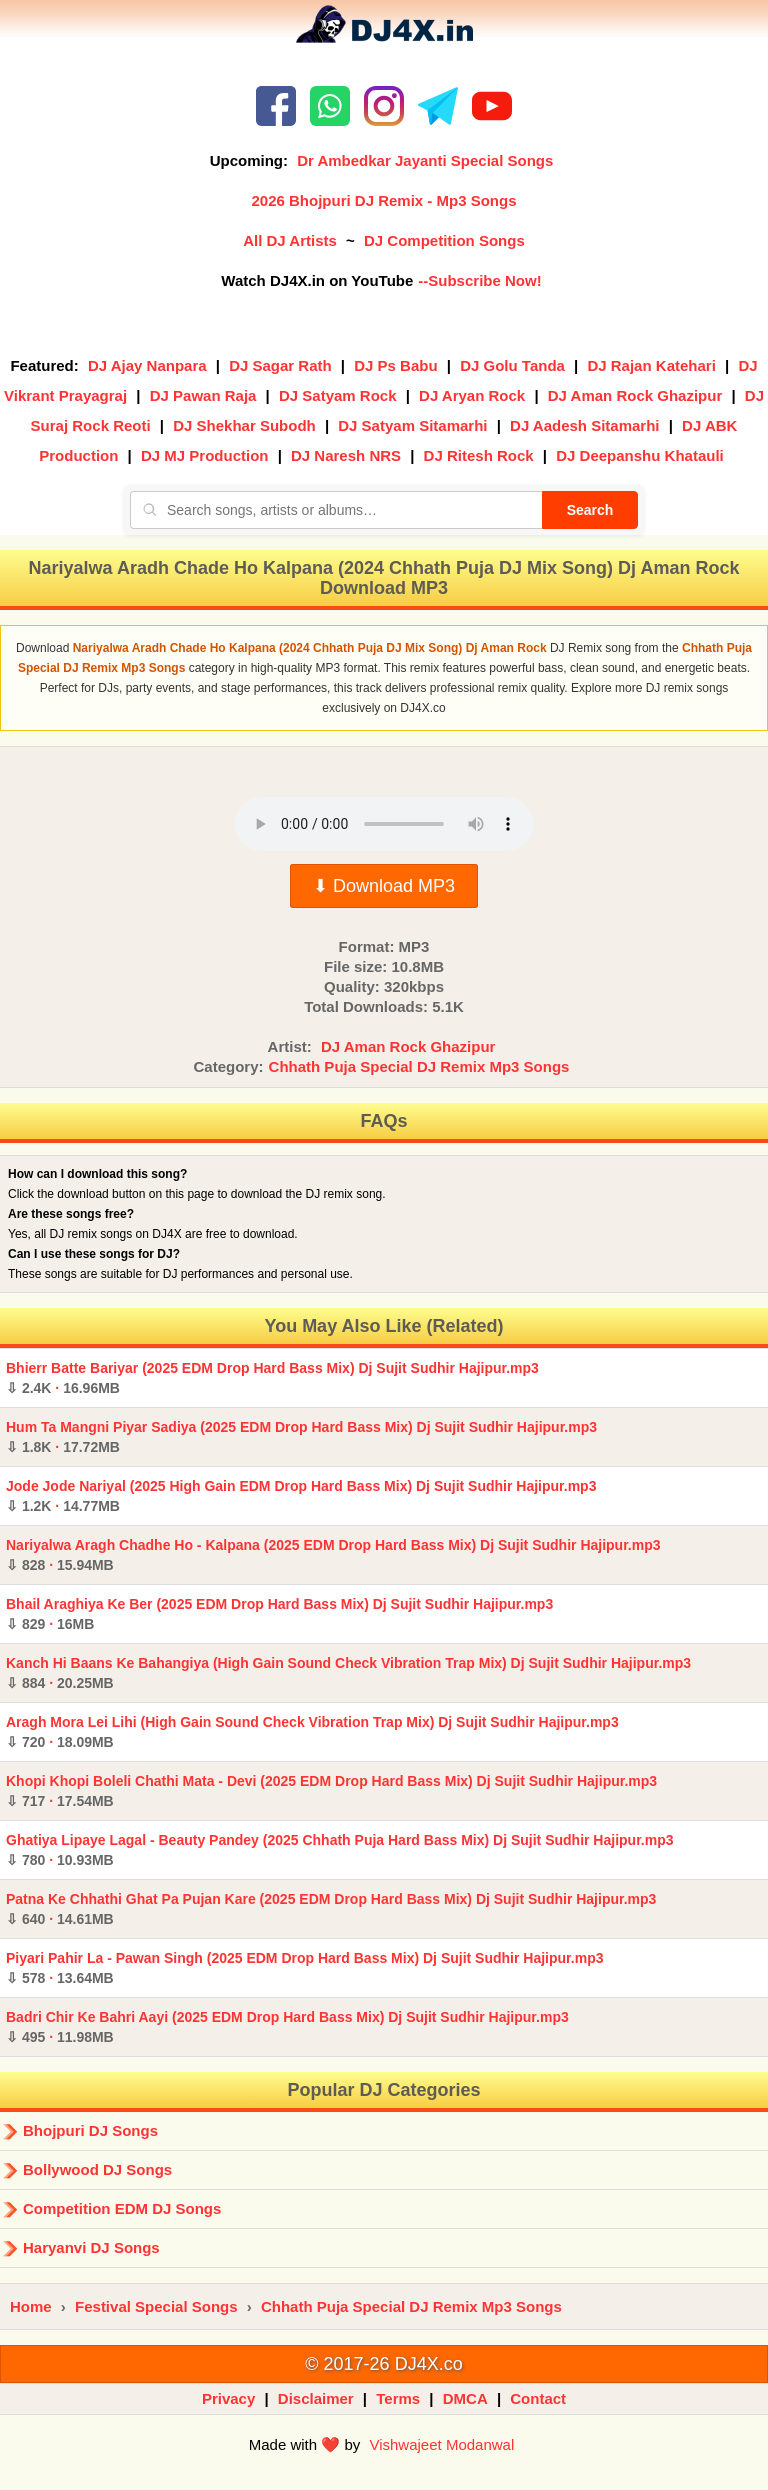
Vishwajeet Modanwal (441, 2444)
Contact (538, 2398)
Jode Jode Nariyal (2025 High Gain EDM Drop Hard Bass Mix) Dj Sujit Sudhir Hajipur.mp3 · (301, 1496)
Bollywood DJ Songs (97, 2169)
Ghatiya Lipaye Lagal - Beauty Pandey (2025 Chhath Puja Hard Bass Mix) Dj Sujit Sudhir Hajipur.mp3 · (340, 1850)
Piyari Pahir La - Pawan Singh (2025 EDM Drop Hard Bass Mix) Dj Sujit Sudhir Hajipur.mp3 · (304, 1968)
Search (590, 510)
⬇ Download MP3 (384, 886)
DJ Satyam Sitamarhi (412, 425)
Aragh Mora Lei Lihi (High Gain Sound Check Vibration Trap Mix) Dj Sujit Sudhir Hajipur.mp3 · (312, 1732)
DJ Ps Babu (395, 365)
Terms (398, 2398)
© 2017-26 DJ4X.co (383, 2364)
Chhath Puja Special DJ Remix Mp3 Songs (419, 1066)
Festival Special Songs (156, 2306)
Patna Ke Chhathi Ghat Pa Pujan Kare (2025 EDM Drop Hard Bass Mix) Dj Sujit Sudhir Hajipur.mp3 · (331, 1909)
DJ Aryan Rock (472, 395)
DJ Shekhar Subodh (244, 425)
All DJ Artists (290, 240)
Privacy (228, 2398)
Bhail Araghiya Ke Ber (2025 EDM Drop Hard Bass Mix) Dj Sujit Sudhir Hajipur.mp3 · (279, 1614)
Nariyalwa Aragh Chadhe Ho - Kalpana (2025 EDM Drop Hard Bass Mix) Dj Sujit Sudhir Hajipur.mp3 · (333, 1555)
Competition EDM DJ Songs (122, 2208)
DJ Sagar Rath (280, 365)
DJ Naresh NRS (346, 455)
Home (31, 2306)
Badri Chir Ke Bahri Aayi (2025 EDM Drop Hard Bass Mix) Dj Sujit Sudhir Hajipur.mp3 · (287, 2027)
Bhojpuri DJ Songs (90, 2130)
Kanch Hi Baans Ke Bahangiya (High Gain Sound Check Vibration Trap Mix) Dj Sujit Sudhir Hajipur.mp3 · (348, 1673)
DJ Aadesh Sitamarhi (585, 425)
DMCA (465, 2398)
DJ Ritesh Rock (479, 455)
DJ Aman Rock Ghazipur (635, 395)
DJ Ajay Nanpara (147, 365)
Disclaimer (316, 2398)
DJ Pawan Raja (203, 395)
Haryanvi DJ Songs (91, 2247)
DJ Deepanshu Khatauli (640, 455)
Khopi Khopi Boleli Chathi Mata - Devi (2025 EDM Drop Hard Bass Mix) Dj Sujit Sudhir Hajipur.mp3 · (331, 1791)
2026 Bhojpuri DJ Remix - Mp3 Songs (383, 200)
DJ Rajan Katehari (651, 365)
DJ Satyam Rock (338, 395)
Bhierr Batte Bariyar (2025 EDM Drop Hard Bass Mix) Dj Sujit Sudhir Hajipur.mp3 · (272, 1378)
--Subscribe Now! (479, 280)
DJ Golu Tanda (512, 365)
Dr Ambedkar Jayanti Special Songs (425, 160)
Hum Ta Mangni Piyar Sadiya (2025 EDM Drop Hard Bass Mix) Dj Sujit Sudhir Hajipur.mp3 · (301, 1437)
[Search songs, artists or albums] (336, 510)
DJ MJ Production (205, 455)
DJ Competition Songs (444, 240)
